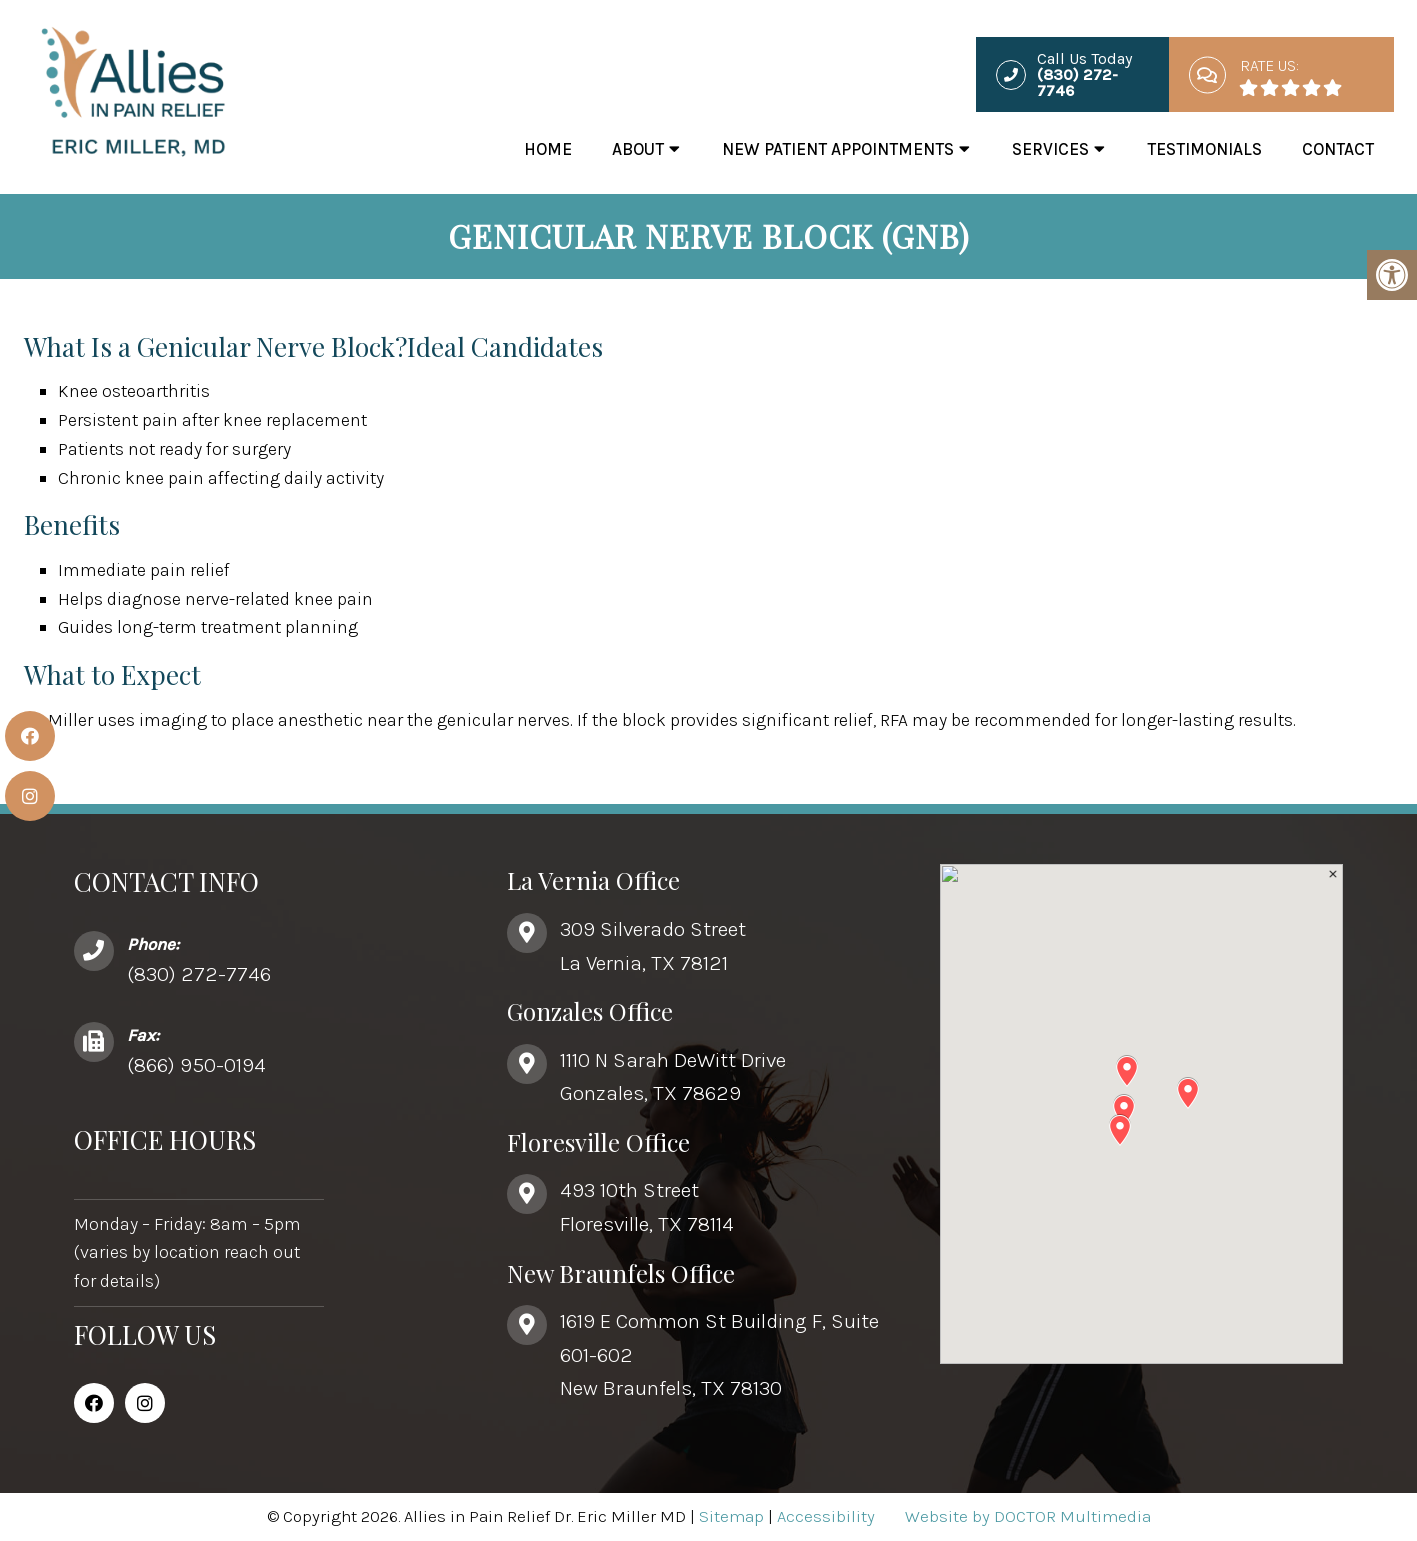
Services (1050, 149)
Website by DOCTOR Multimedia (1028, 1516)
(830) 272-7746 (199, 974)
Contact (1338, 149)
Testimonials (1204, 149)
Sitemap (731, 1516)
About (638, 149)
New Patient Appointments (838, 149)
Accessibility (826, 1516)
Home (548, 149)
